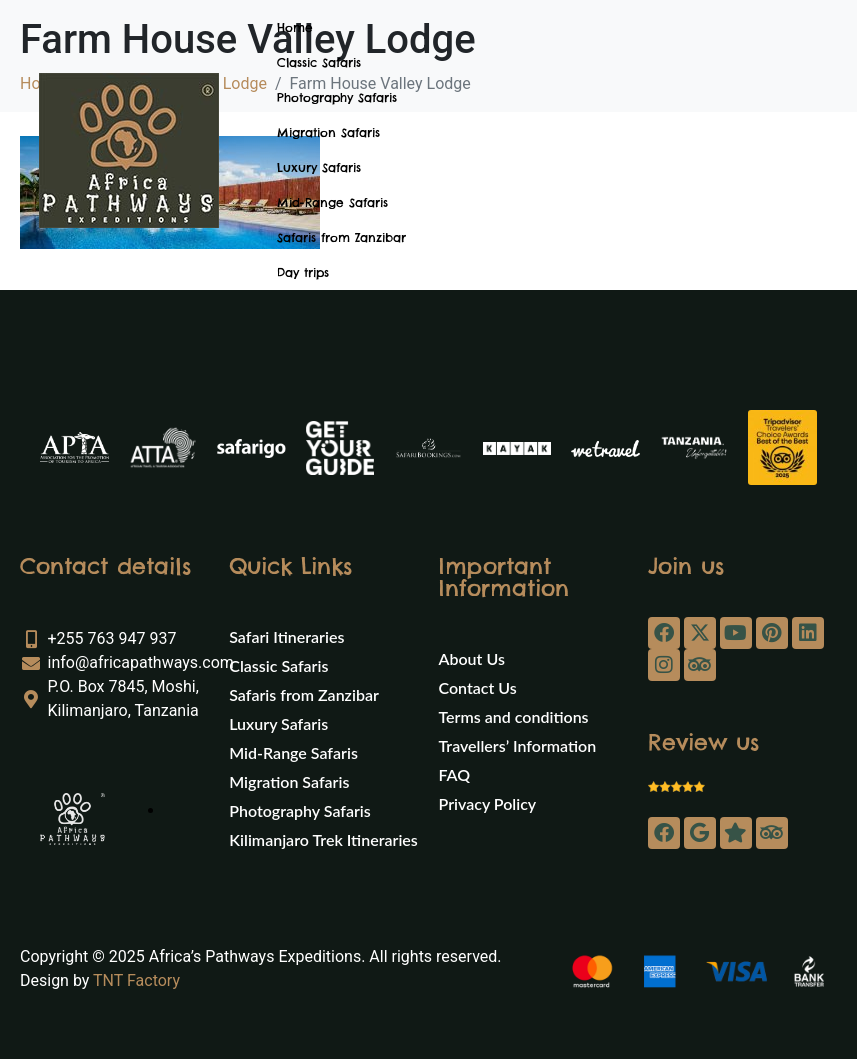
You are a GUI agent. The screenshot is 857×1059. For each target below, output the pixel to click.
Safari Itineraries (286, 636)
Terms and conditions (514, 716)
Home (295, 27)
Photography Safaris (337, 97)
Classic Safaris (319, 62)
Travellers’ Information (518, 745)
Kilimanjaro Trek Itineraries (323, 839)
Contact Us (478, 687)
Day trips (303, 272)
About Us (472, 658)
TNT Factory (136, 980)
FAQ (455, 774)
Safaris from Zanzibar (341, 237)
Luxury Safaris (319, 167)
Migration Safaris (328, 132)
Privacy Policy (488, 803)
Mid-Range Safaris (332, 202)
